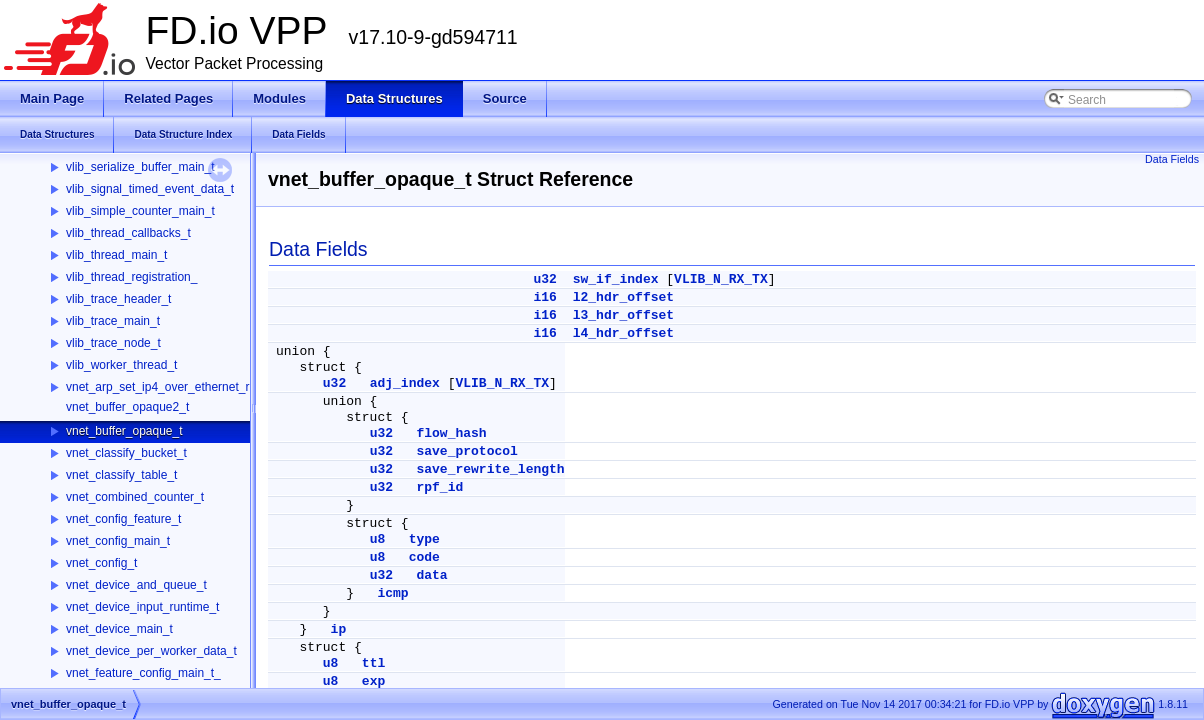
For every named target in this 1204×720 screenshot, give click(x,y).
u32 (544, 279)
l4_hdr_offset (623, 333)
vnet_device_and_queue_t (136, 585)
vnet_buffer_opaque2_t (127, 407)
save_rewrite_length (490, 469)
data (431, 575)
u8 (378, 539)
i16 (544, 297)
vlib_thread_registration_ (131, 277)
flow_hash (451, 433)
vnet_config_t (101, 563)
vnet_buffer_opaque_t (124, 431)
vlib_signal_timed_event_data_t (150, 189)
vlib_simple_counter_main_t (140, 211)
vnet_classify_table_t (121, 475)
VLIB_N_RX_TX (721, 279)
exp (373, 681)
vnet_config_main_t (118, 541)
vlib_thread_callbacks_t (128, 233)
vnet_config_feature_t (123, 519)
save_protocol (466, 451)
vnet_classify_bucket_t (126, 453)
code (424, 557)
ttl (373, 663)
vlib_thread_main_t (116, 255)
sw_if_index (616, 279)
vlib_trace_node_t (113, 343)
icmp (392, 593)
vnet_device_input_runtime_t (142, 607)
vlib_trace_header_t (118, 299)
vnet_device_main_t (119, 629)
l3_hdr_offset (623, 315)
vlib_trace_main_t (113, 321)
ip (339, 629)
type (424, 539)
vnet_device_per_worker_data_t (151, 651)
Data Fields (1172, 159)
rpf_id (439, 487)
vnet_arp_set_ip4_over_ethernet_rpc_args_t (184, 387)
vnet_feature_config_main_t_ (143, 673)
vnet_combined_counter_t (135, 497)
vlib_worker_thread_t (121, 365)
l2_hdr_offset (623, 297)
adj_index (405, 383)
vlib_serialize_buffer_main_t (140, 167)
